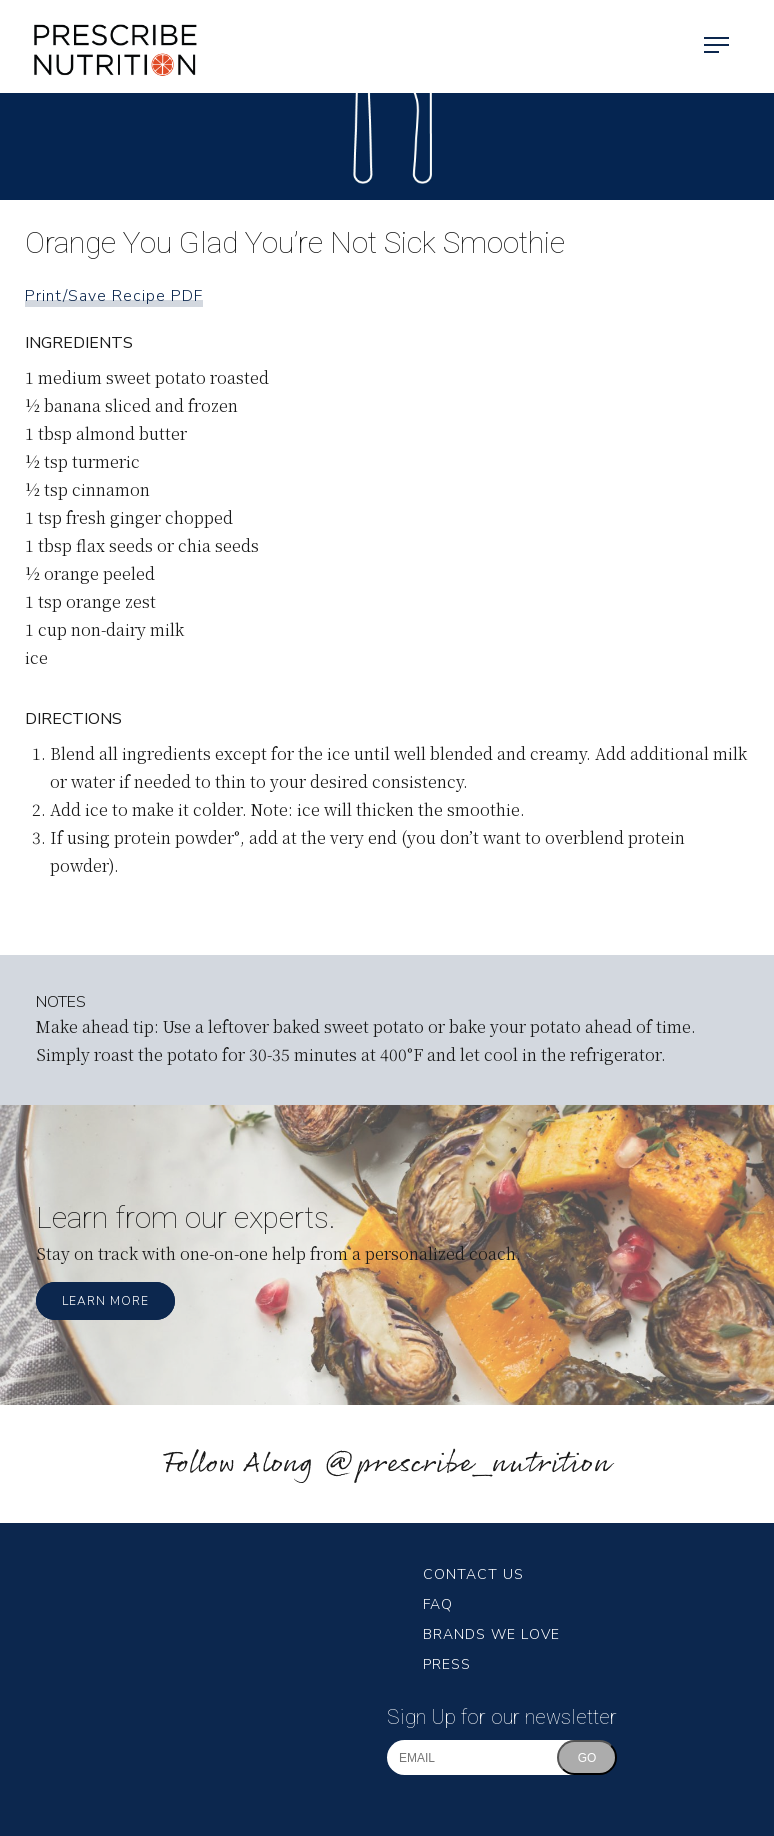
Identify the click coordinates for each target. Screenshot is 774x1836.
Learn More (105, 1301)
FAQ (438, 1604)
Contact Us (473, 1574)
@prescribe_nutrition (467, 1464)
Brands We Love (491, 1634)
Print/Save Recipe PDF (114, 296)
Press (447, 1664)
